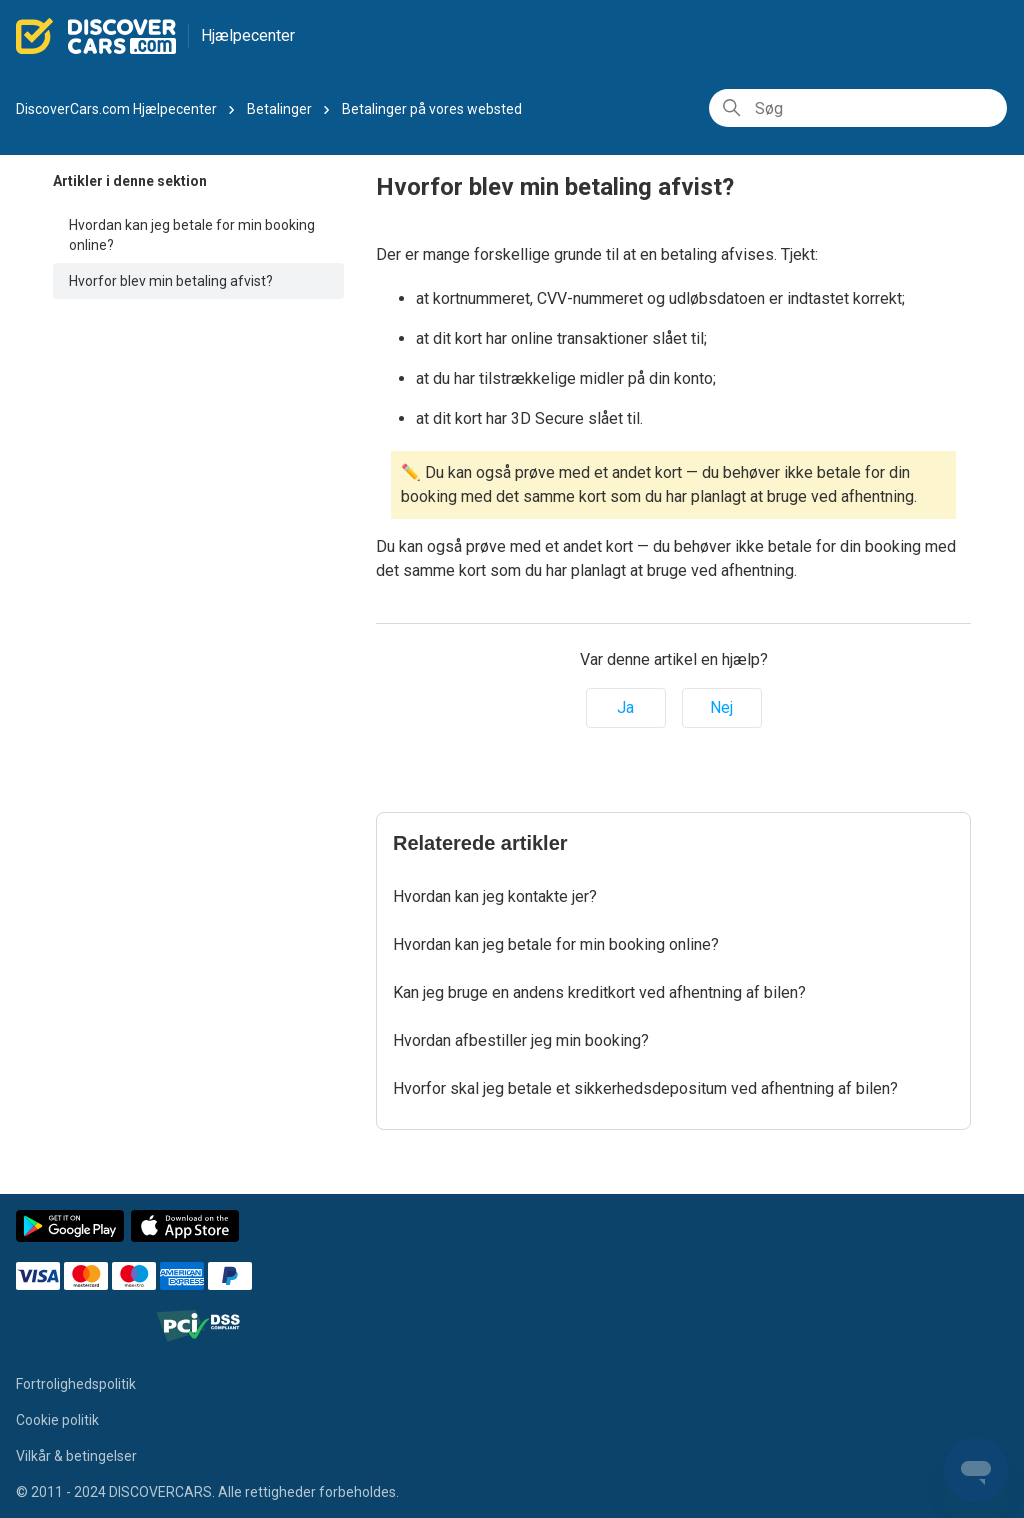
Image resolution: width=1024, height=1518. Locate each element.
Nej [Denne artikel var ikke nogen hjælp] (721, 707)
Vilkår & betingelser (76, 1456)
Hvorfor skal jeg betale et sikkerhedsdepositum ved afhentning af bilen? (645, 1088)
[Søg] (858, 108)
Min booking (965, 34)
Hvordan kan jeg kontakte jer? (495, 896)
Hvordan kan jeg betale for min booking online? (192, 235)
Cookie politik (57, 1420)
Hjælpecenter (248, 35)
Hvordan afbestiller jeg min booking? (521, 1040)
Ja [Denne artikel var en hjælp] (625, 707)
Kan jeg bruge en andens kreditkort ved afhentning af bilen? (599, 992)
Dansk (857, 36)
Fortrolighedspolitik (76, 1384)
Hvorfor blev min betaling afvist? (171, 281)
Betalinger (279, 109)
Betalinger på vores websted (432, 109)
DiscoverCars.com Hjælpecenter (116, 109)
